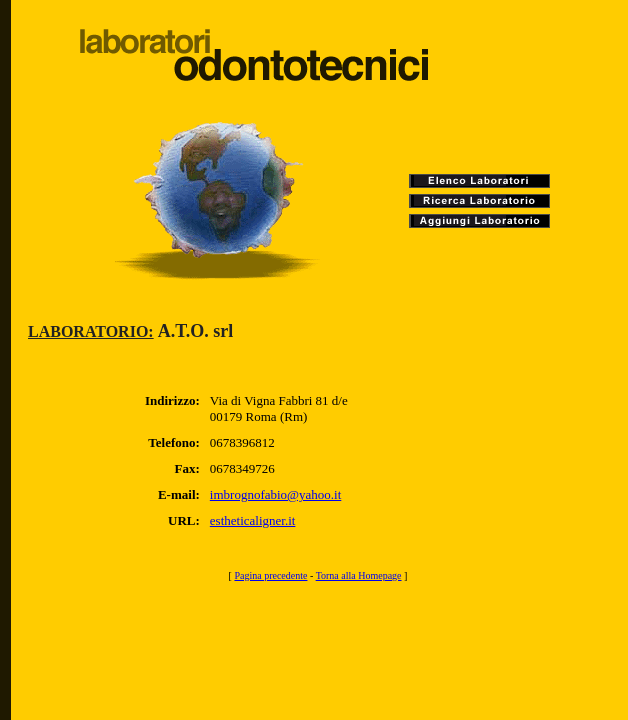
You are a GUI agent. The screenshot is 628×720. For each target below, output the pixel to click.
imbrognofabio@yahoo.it (275, 494)
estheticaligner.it (253, 520)
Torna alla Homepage (359, 575)
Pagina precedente (270, 575)
